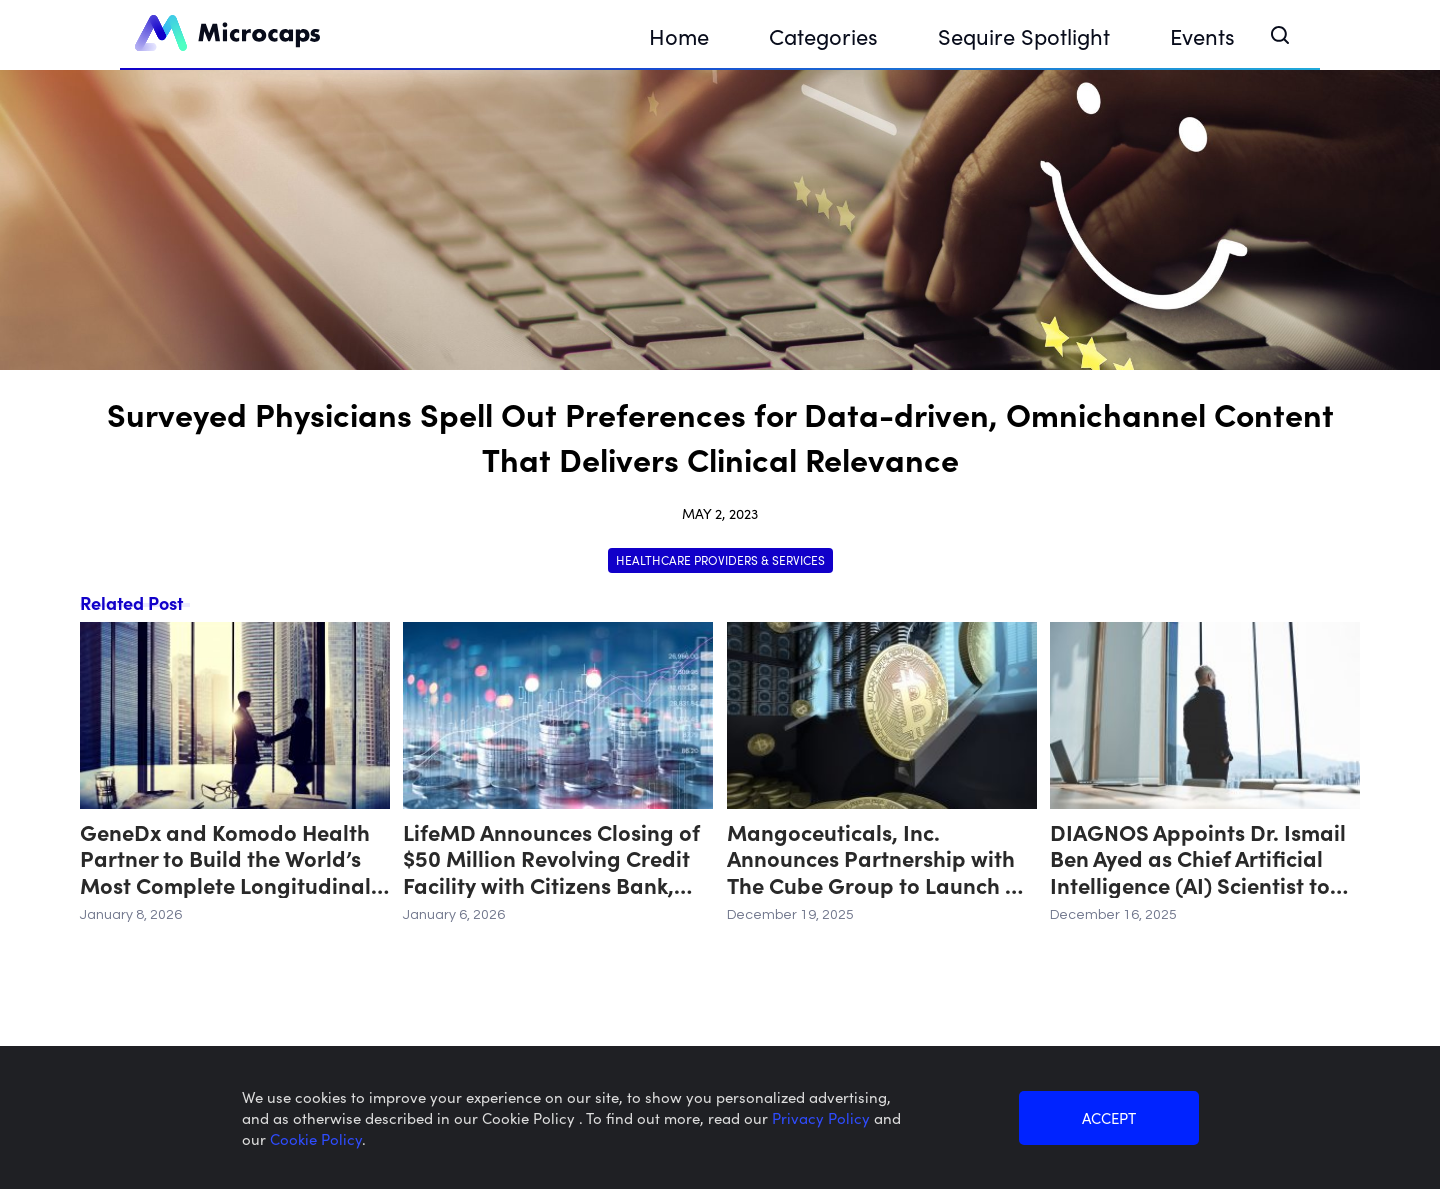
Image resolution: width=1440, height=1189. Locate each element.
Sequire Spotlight (1024, 35)
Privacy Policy (823, 1117)
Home (679, 35)
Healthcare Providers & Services (720, 559)
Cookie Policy (316, 1138)
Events (1202, 35)
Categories (823, 35)
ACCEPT (1109, 1117)
